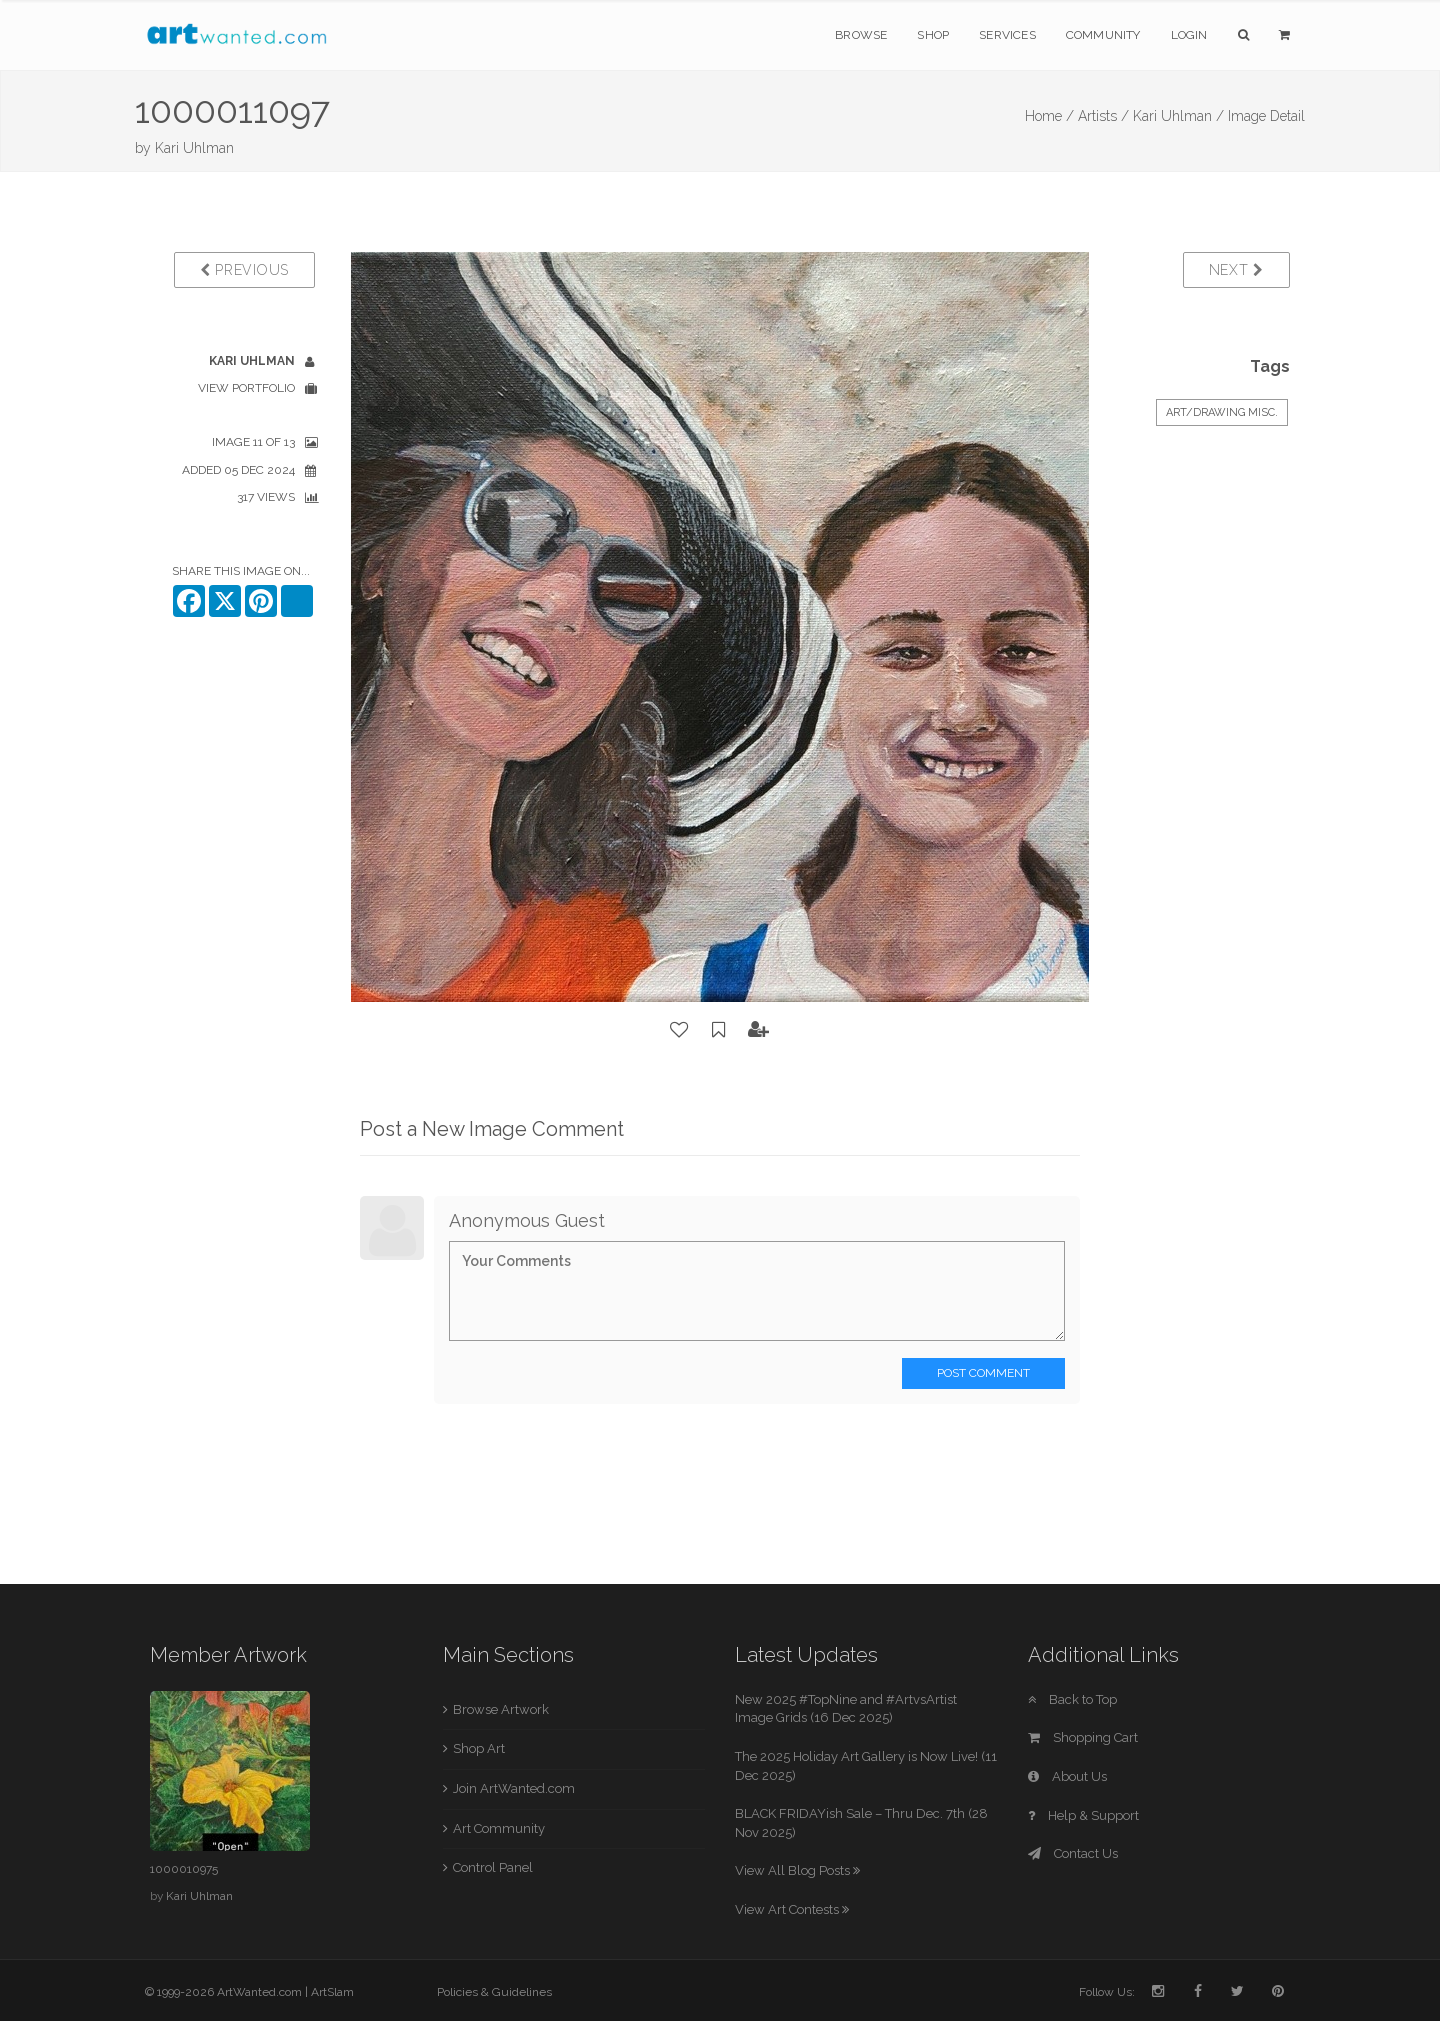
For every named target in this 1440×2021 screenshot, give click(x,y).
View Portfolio (246, 388)
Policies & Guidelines (494, 1992)
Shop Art (479, 1748)
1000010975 (184, 1869)
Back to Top (1072, 1699)
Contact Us (1073, 1853)
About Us (1067, 1776)
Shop (933, 35)
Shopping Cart (1083, 1737)
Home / (1049, 116)
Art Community (499, 1828)
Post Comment (983, 1373)
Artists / (1103, 116)
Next (1236, 270)
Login (1189, 35)
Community (1103, 35)
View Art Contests (792, 1909)
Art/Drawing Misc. (1222, 412)
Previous (244, 270)
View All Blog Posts (797, 1870)
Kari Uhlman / (1178, 116)
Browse (861, 35)
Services (1007, 35)
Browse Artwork (501, 1709)
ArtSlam (332, 1992)
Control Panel (493, 1867)
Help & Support (1083, 1815)
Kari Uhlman (194, 148)
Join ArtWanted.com (514, 1788)
